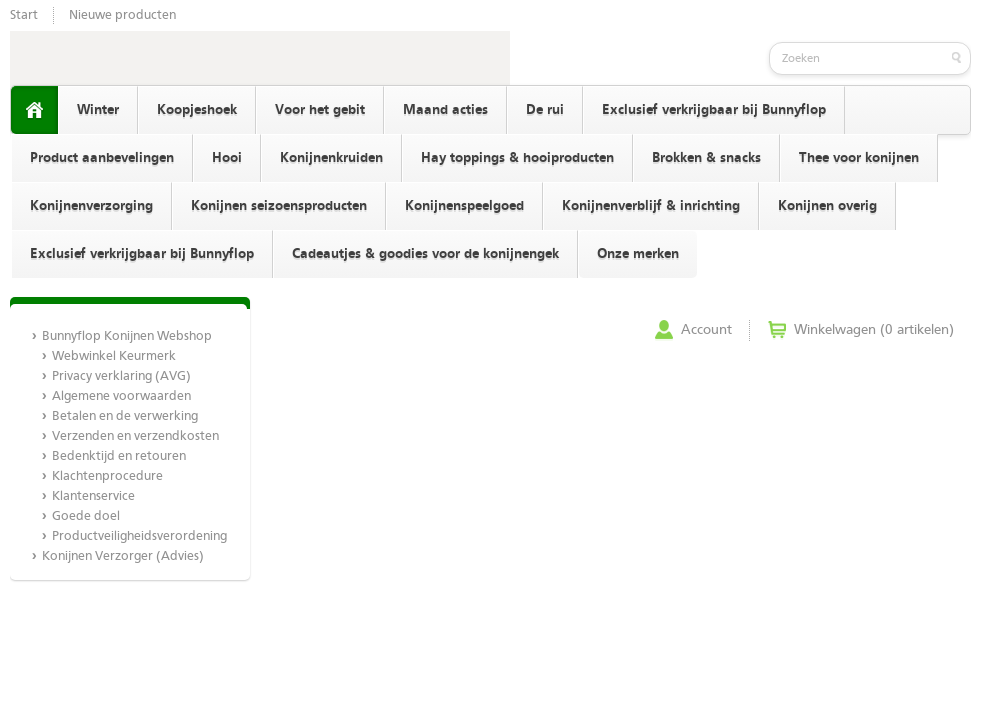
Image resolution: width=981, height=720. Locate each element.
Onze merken (638, 254)
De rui (545, 110)
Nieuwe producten (122, 15)
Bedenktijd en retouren (119, 456)
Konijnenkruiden (331, 158)
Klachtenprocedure (107, 476)
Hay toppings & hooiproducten (517, 158)
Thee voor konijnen (859, 158)
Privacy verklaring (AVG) (121, 376)
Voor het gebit (320, 110)
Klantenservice (93, 496)
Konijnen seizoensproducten (279, 206)
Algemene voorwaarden (121, 396)
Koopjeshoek (197, 110)
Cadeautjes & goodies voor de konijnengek (425, 254)
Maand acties (445, 110)
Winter (98, 110)
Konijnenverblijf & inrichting (651, 206)
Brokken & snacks (706, 158)
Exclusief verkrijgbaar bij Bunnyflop (714, 110)
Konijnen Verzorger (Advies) (123, 556)
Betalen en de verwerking (125, 416)
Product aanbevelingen (102, 158)
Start (24, 15)
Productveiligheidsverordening (139, 536)
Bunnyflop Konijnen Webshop (127, 336)
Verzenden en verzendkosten (135, 436)
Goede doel (86, 516)
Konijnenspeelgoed (464, 206)
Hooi (227, 158)
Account (706, 330)
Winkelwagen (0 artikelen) (874, 330)
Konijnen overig (827, 206)
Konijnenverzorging (91, 206)
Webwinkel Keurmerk (114, 356)
